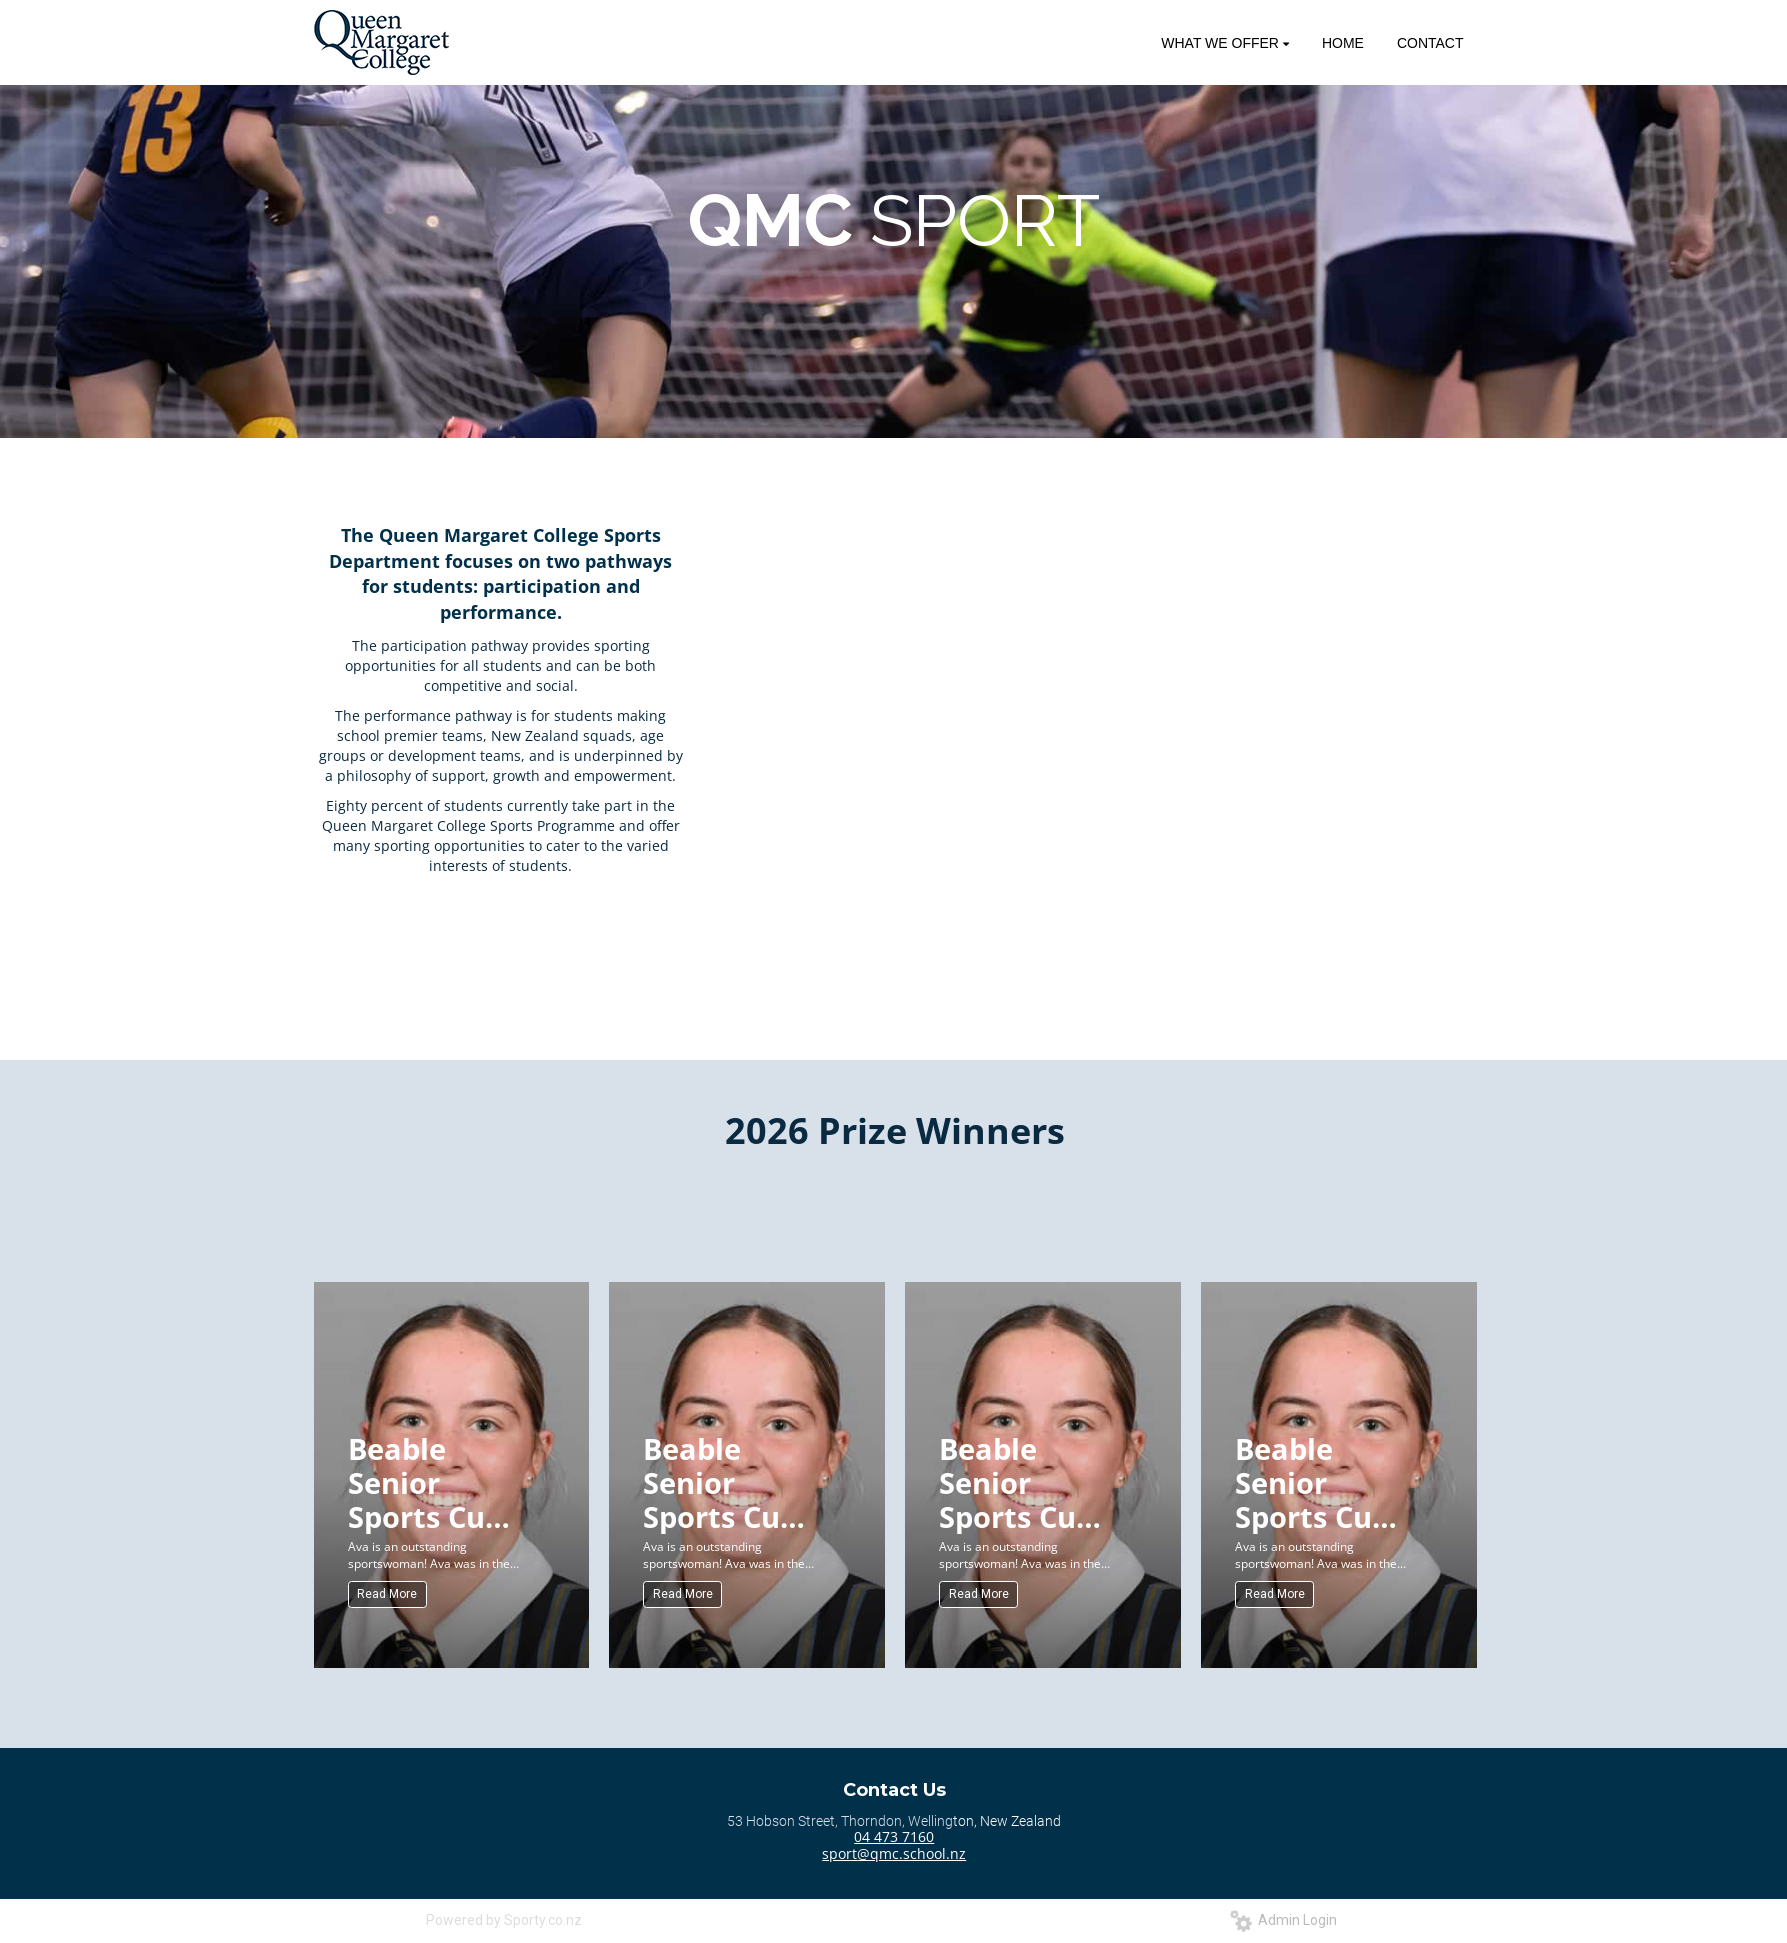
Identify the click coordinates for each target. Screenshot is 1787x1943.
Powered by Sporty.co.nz (504, 1920)
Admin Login (1283, 1920)
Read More (387, 1594)
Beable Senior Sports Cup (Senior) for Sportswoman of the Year (439, 1481)
